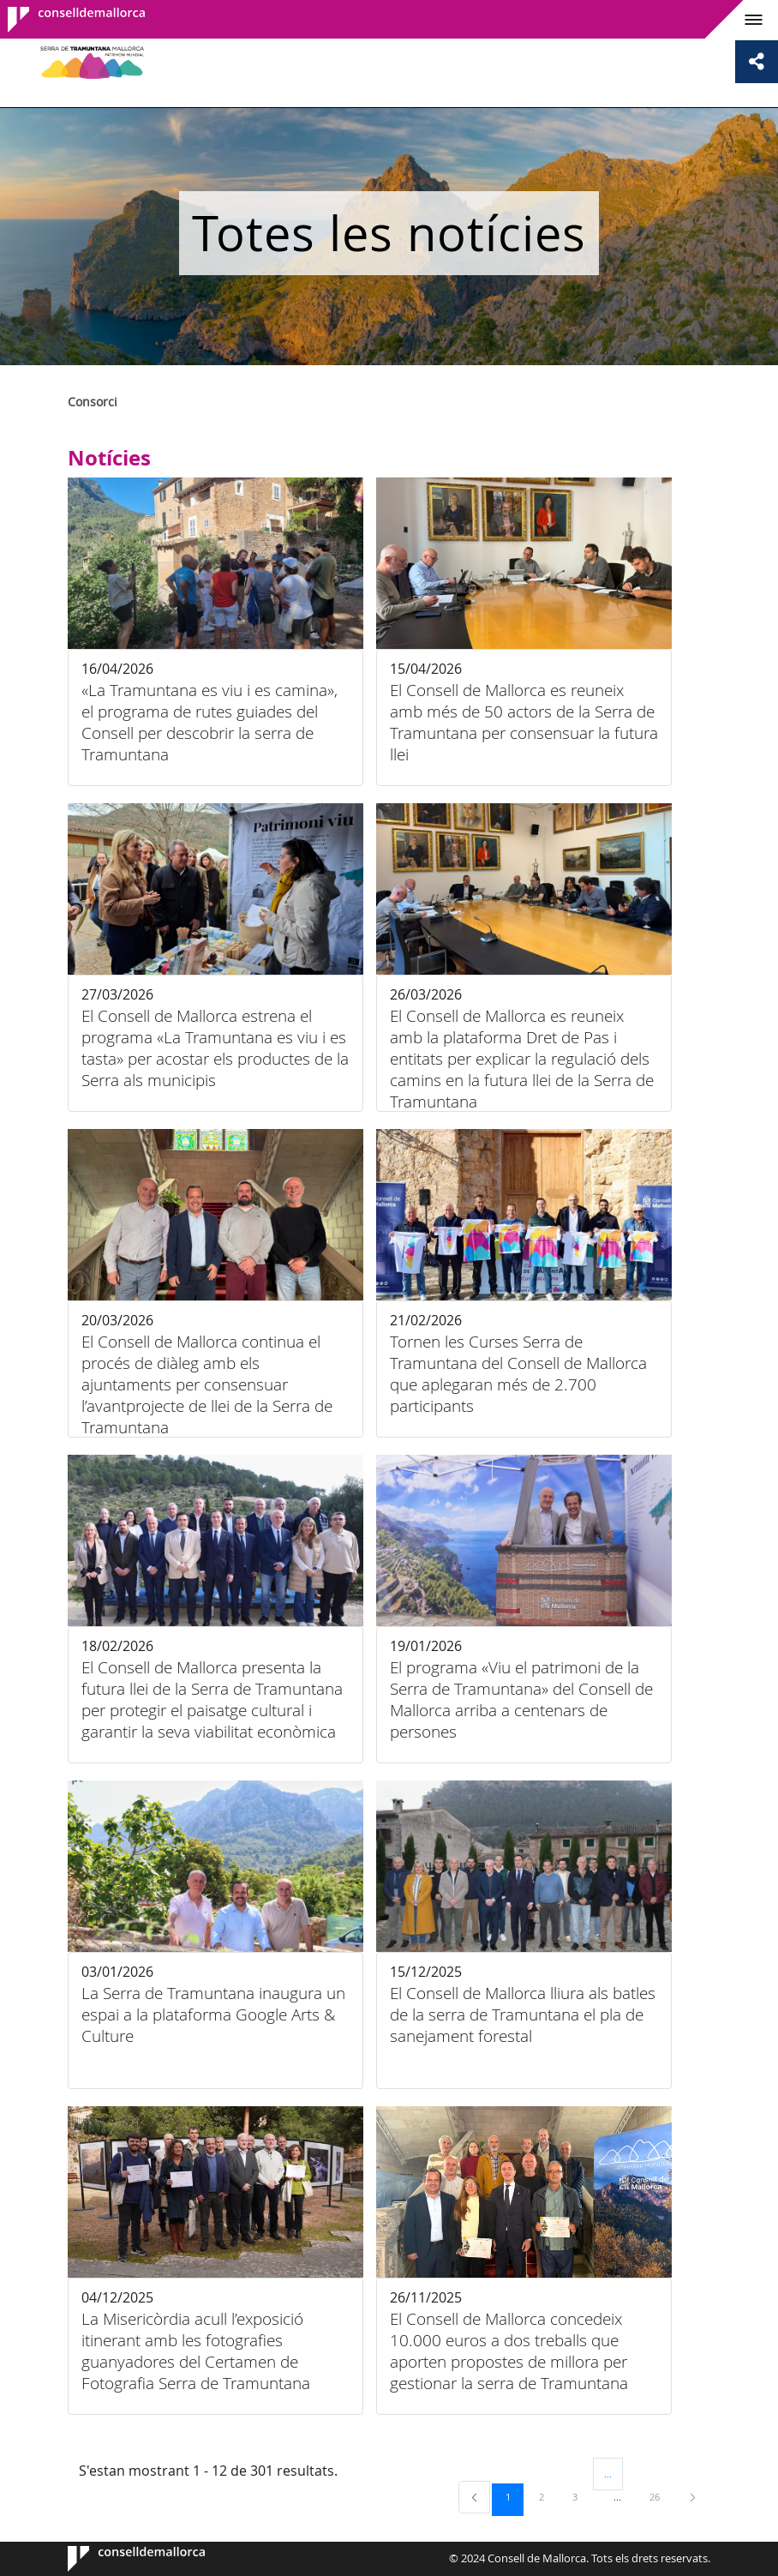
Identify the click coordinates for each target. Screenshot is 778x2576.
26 (661, 2496)
